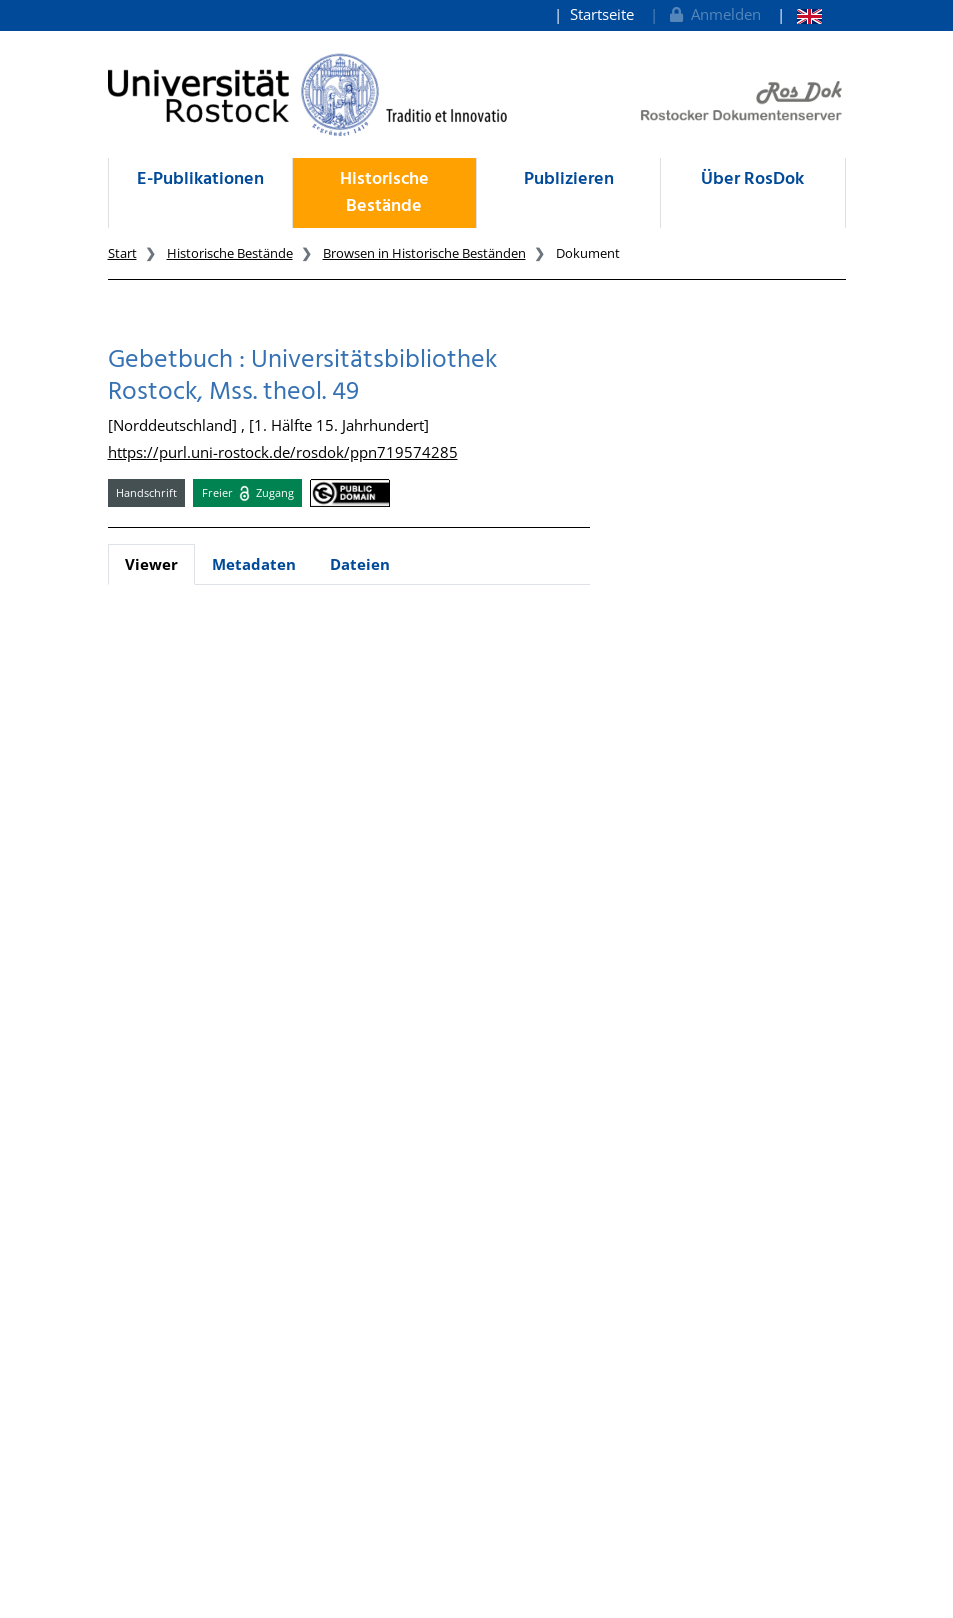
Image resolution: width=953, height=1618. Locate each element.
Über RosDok (752, 179)
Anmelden (713, 14)
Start (122, 253)
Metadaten (254, 564)
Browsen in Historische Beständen (424, 253)
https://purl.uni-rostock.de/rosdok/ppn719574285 (283, 452)
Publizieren (569, 179)
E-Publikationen (200, 179)
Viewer (151, 564)
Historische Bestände (384, 193)
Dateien (360, 564)
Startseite (602, 14)
